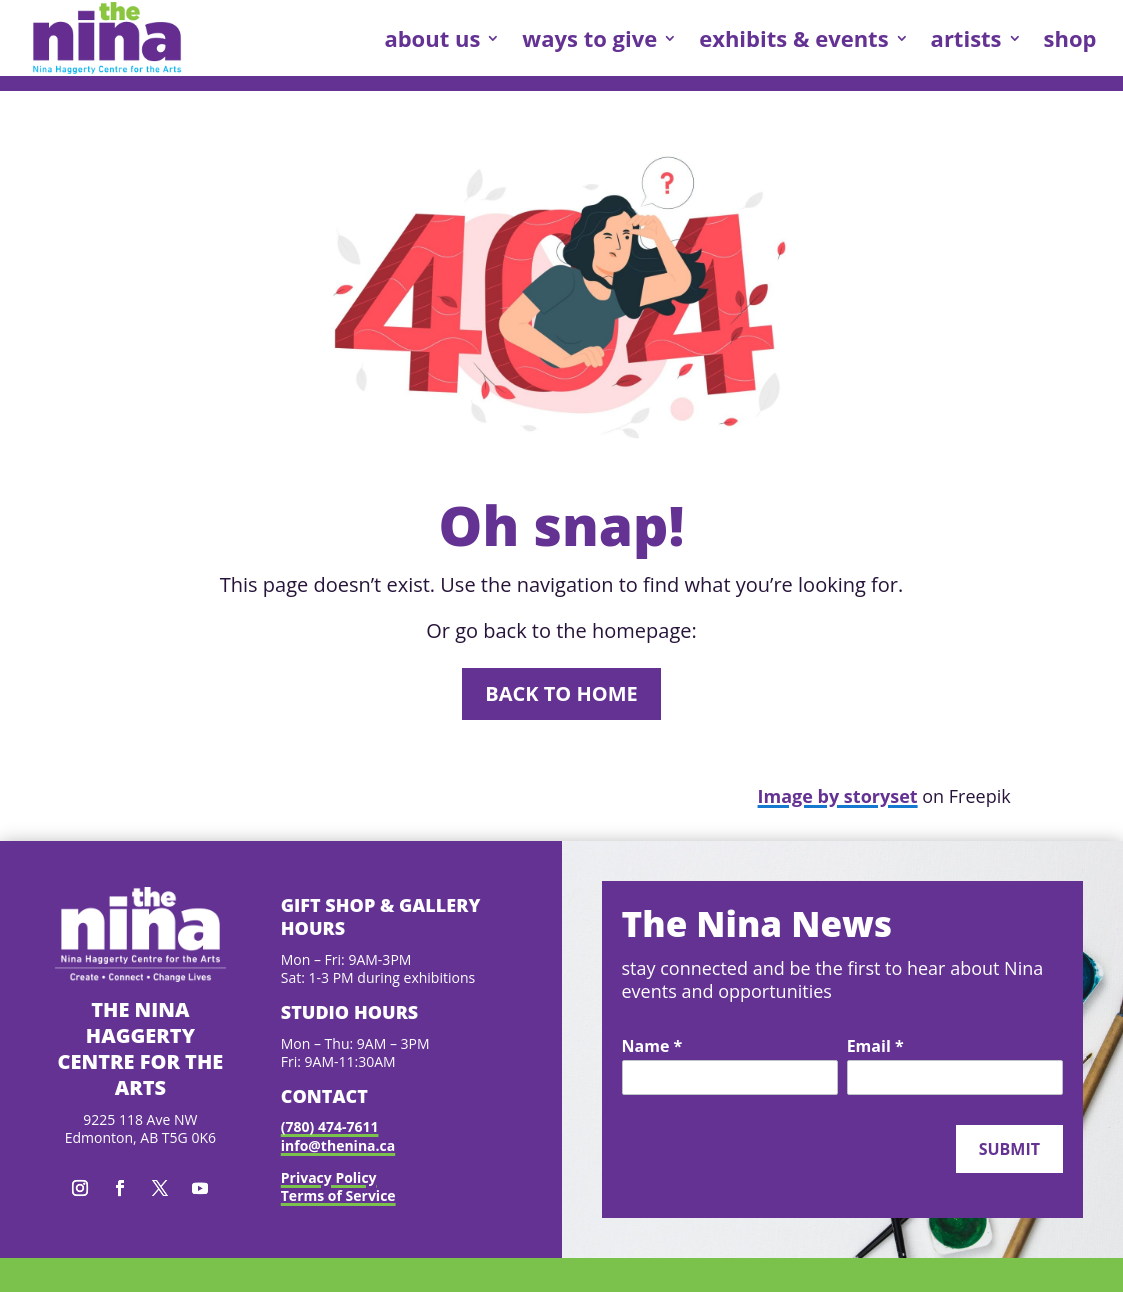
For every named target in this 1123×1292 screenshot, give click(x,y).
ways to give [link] (589, 38)
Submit (1009, 1149)
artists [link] (966, 38)
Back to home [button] (561, 693)
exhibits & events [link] (793, 38)
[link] (107, 38)
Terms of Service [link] (338, 1195)
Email (875, 1047)
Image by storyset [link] (838, 796)
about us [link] (432, 38)
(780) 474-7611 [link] (330, 1126)
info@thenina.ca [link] (338, 1145)
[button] (80, 1188)
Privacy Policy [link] (329, 1177)
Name (652, 1047)
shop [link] (1070, 38)
